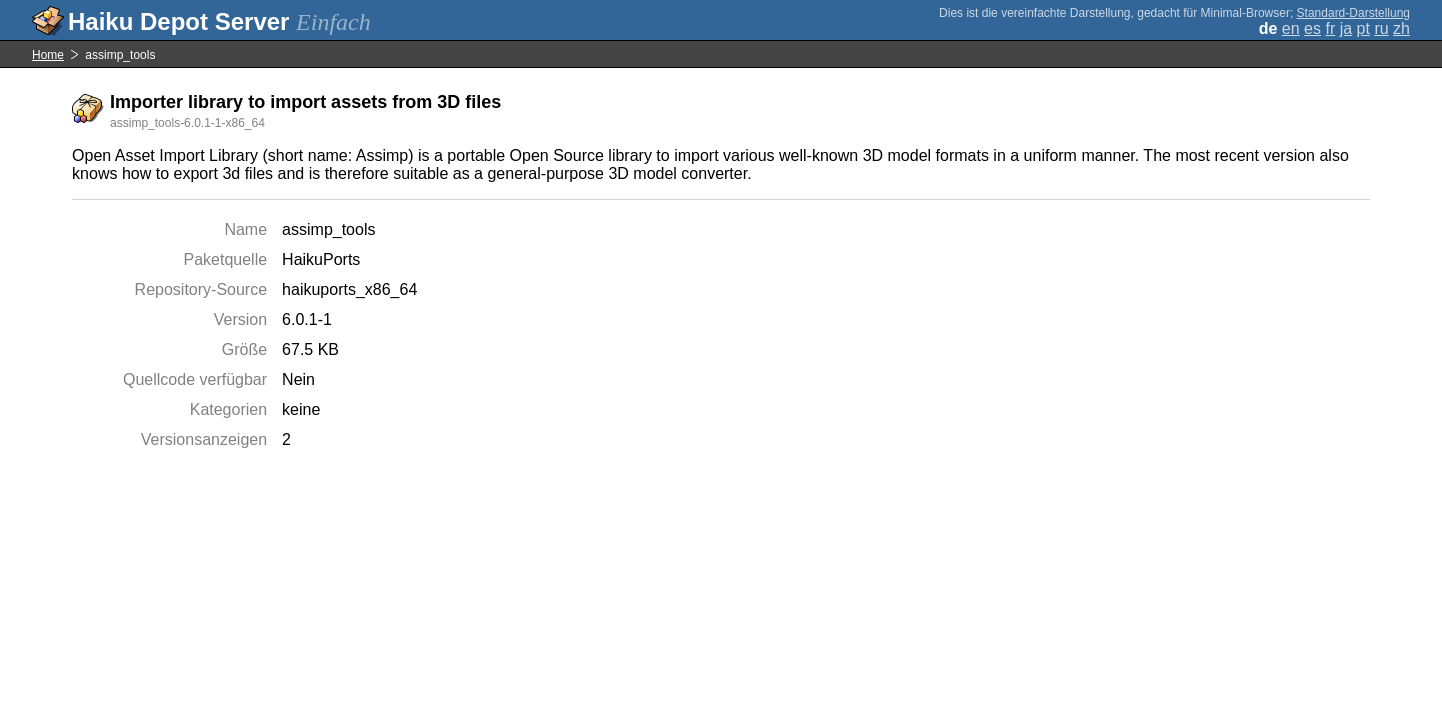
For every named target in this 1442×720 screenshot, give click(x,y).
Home (48, 55)
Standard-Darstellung (1353, 13)
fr (1330, 28)
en (1291, 28)
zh (1401, 28)
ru (1381, 28)
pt (1363, 28)
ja (1346, 28)
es (1312, 28)
